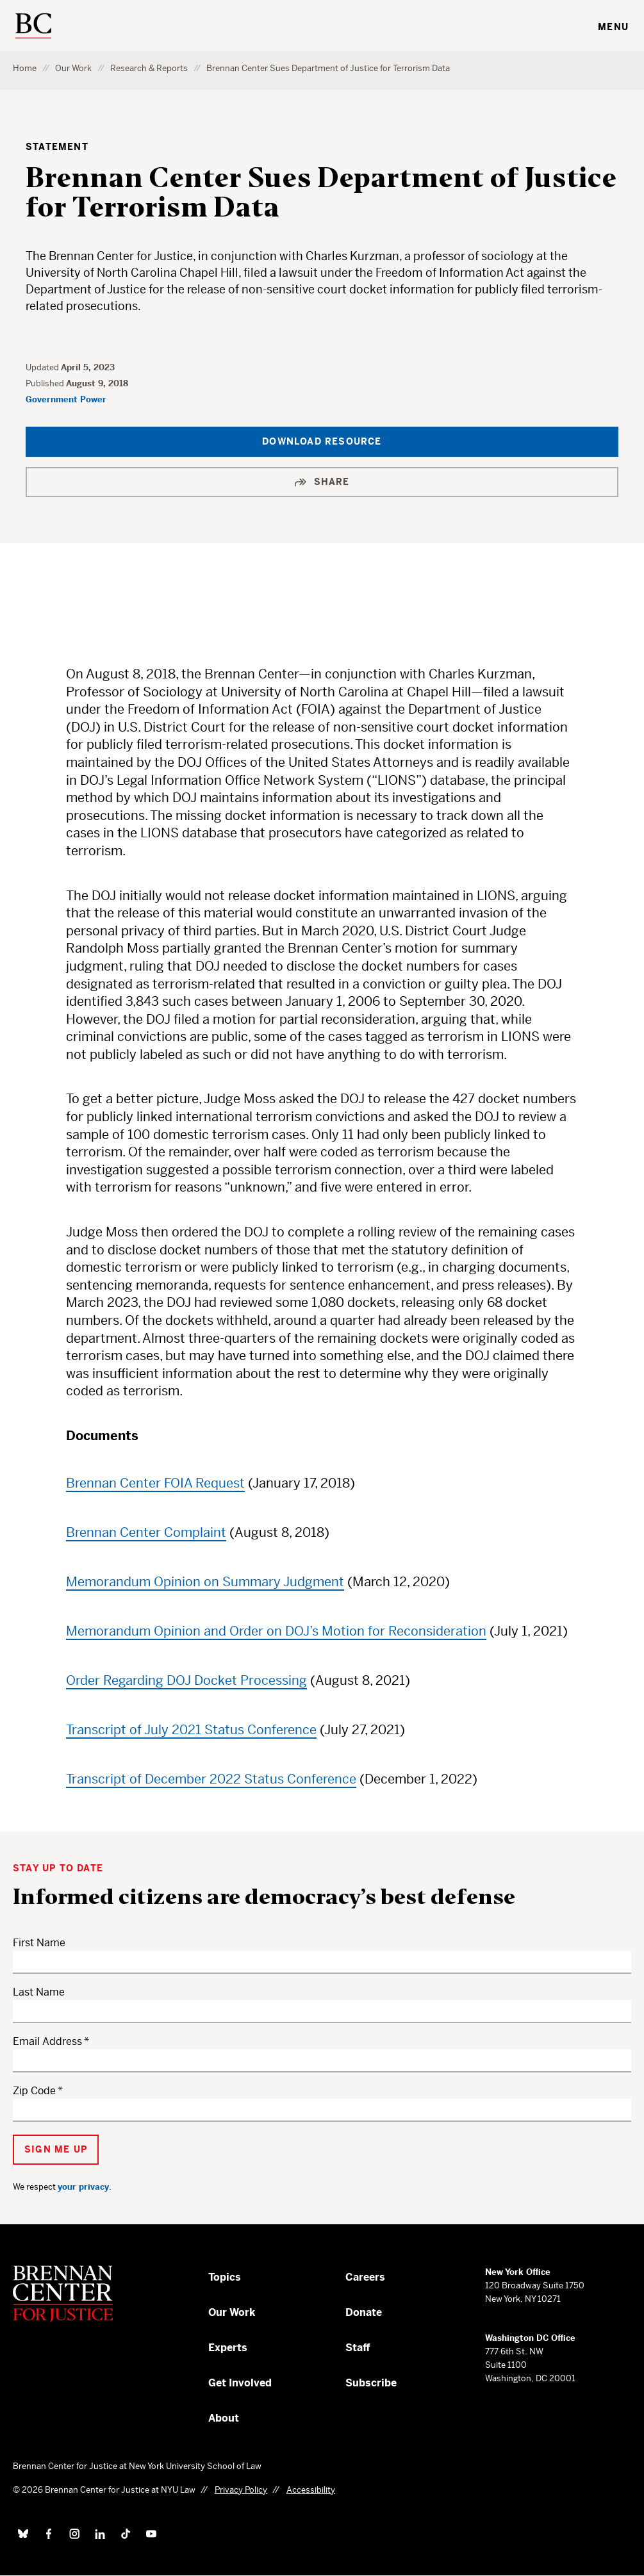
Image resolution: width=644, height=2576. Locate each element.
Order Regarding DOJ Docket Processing (186, 1681)
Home (25, 68)
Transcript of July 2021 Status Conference (191, 1730)
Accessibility (310, 2489)
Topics (224, 2277)
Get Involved (240, 2383)
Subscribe (371, 2383)
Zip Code (34, 2090)
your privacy (83, 2186)
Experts (227, 2347)
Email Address (47, 2041)
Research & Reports (149, 68)
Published (46, 383)
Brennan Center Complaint (146, 1533)
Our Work (73, 68)
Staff (357, 2347)
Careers (365, 2277)
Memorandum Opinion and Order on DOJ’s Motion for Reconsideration (276, 1631)
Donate (363, 2312)
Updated (43, 367)
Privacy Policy (241, 2489)
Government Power (66, 399)
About (223, 2418)
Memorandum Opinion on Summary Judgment (205, 1582)
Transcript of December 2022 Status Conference (211, 1779)
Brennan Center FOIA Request (155, 1483)
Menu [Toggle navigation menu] (613, 27)
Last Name (39, 1992)
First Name (39, 1942)
